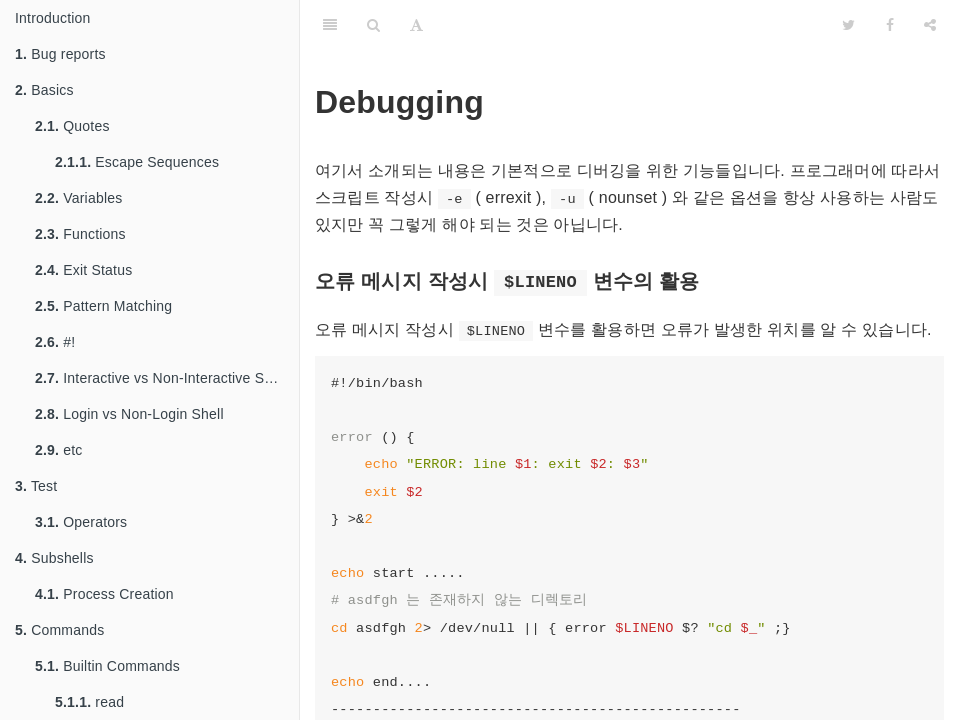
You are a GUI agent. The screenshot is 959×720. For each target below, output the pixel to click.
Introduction (53, 18)
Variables (78, 198)
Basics (44, 90)
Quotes (72, 126)
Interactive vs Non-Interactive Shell (161, 378)
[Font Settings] (416, 25)
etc (59, 450)
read (89, 702)
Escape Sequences (137, 162)
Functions (80, 234)
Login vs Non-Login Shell (129, 414)
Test (36, 486)
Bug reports (60, 54)
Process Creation (104, 594)
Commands (59, 630)
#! (55, 342)
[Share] (930, 25)
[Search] (373, 25)
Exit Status (83, 270)
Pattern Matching (103, 306)
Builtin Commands (107, 666)
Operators (81, 522)
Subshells (54, 558)
